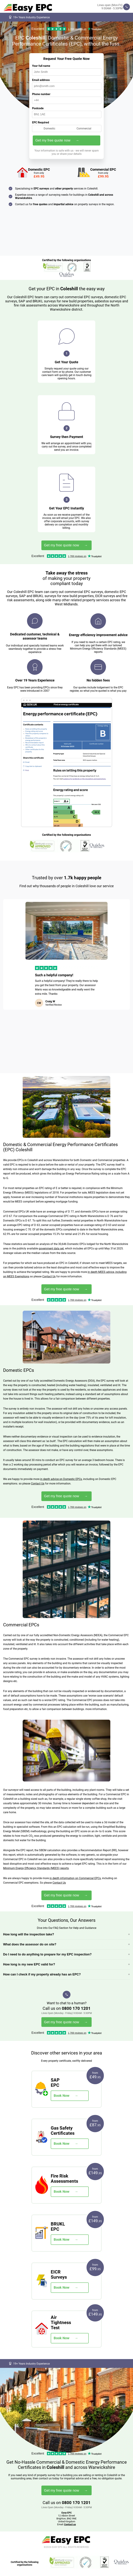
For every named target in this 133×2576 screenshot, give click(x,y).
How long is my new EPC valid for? (29, 1964)
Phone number (41, 94)
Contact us (70, 2524)
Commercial (84, 128)
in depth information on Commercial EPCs (75, 1878)
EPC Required (40, 122)
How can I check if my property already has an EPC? (42, 1974)
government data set (51, 1248)
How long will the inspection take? (28, 1934)
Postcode (38, 108)
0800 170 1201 (76, 2008)
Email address (41, 80)
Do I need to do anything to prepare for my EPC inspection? (47, 1954)
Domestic (49, 128)
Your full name (41, 65)
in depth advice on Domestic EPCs (61, 1479)
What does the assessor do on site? (29, 1944)
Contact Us (49, 1276)
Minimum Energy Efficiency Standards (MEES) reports (36, 1868)
